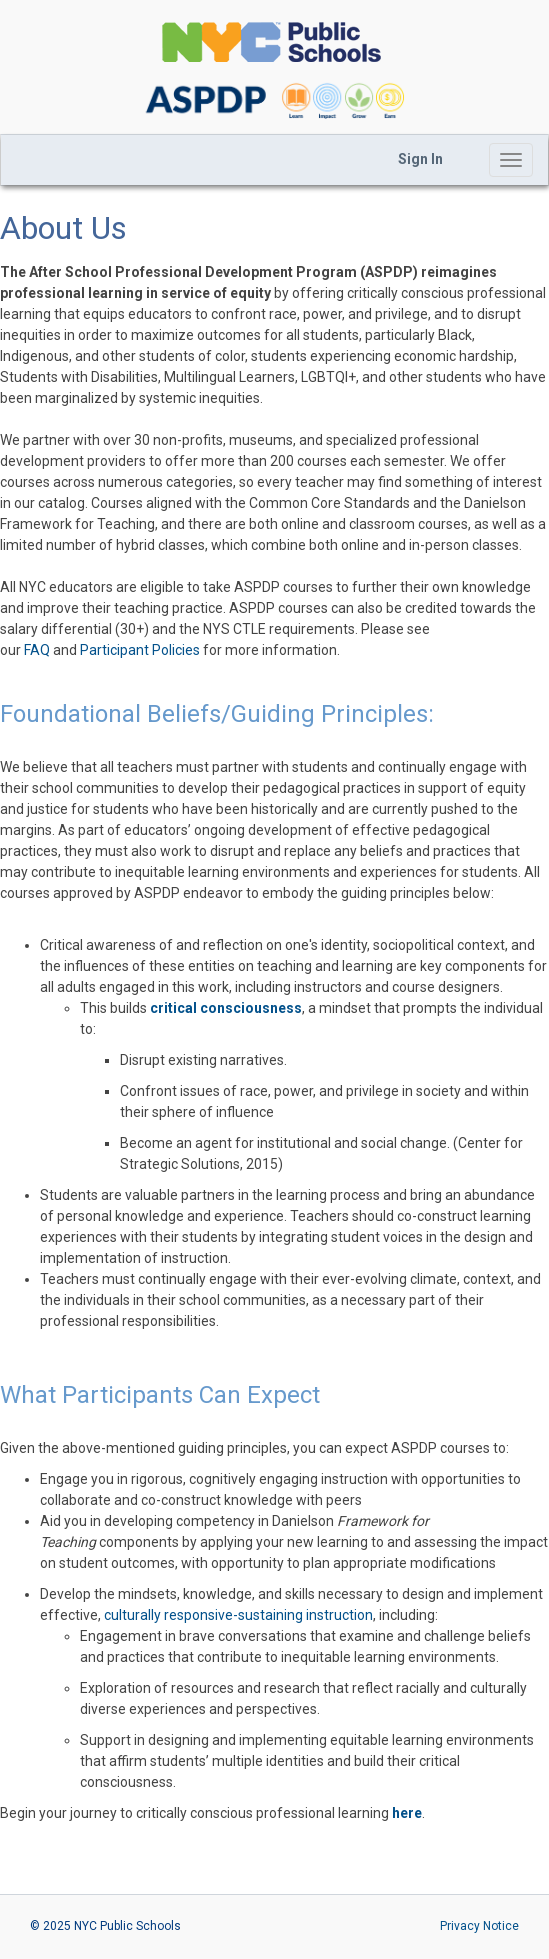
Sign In (420, 159)
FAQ (37, 650)
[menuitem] (420, 159)
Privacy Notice (479, 1926)
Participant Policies (140, 650)
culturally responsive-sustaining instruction (238, 1615)
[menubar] (420, 159)
